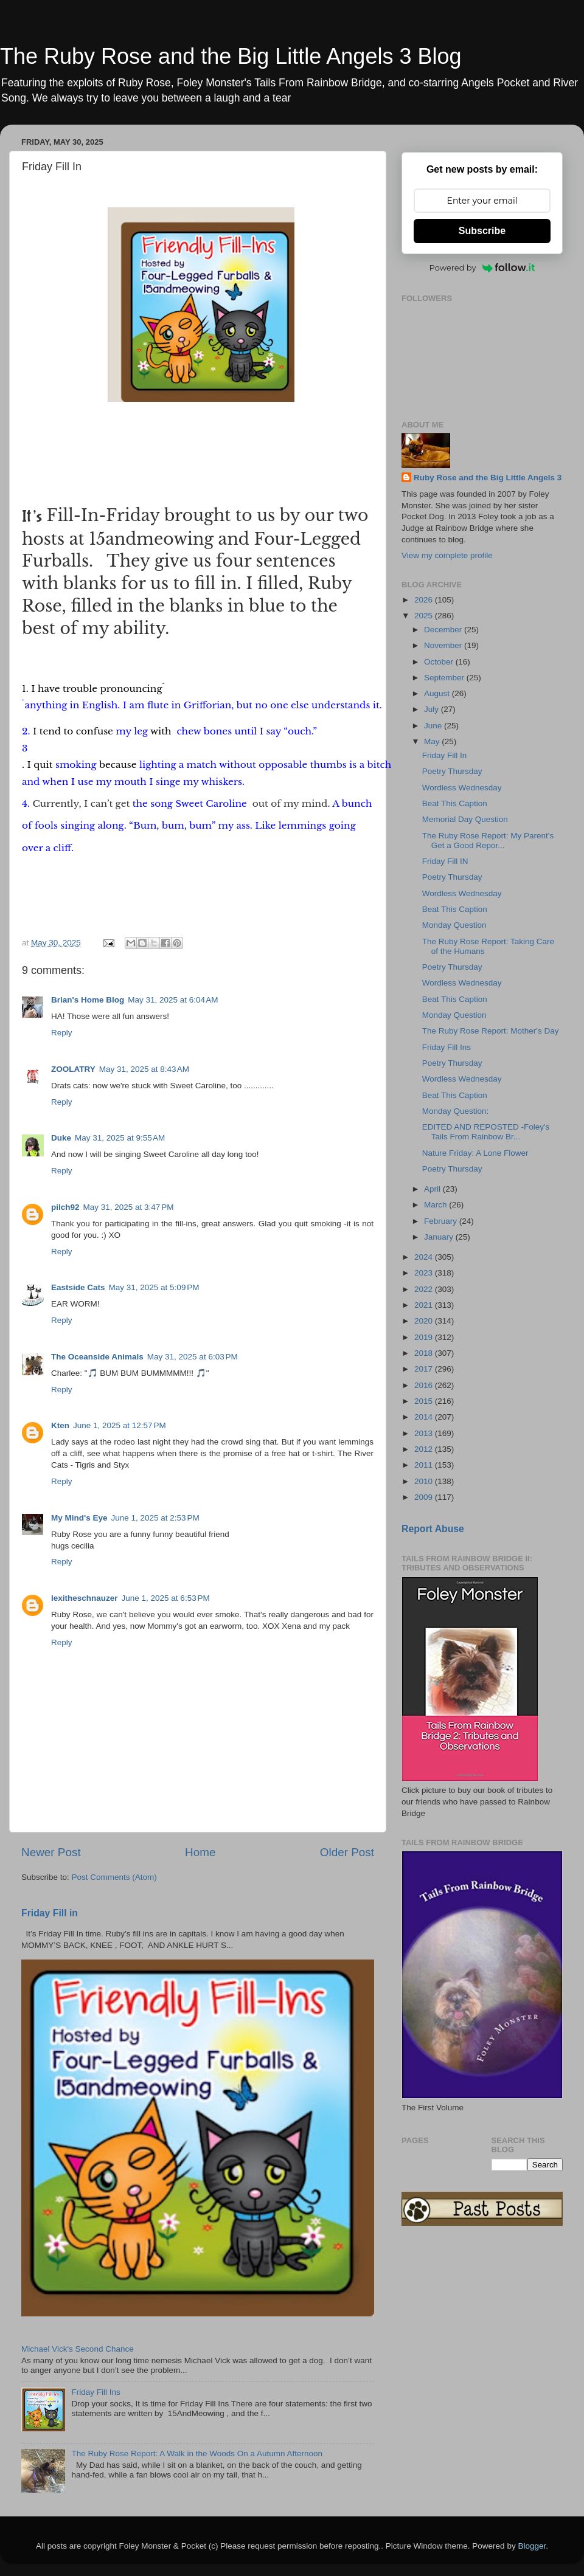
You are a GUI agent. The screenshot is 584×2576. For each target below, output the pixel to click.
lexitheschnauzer (84, 1598)
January (440, 1236)
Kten (60, 1425)
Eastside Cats (78, 1287)
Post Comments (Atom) (114, 1877)
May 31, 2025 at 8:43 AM (144, 1069)
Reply (61, 1032)
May (433, 741)
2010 (424, 1481)
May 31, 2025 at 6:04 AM (173, 999)
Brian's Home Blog (87, 999)
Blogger (532, 2545)
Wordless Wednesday (462, 787)
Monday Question (454, 925)
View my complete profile (447, 555)
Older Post (347, 1852)
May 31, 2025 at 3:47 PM (128, 1207)
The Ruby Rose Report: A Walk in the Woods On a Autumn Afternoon (196, 2453)
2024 (424, 1257)
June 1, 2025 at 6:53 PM (166, 1598)
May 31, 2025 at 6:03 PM (192, 1356)
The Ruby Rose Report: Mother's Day (490, 1030)
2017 (424, 1368)
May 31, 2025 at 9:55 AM (120, 1137)
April (433, 1188)
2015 (424, 1401)
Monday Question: (455, 1111)
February (441, 1221)
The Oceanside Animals (97, 1356)
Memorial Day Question (465, 819)
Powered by (482, 267)
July (432, 709)
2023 (424, 1272)
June (434, 725)
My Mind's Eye (79, 1517)
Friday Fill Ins (95, 2392)
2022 (424, 1289)
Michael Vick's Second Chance (77, 2348)
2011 (424, 1464)
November (444, 645)
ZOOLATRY (73, 1069)
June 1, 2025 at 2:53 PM (155, 1517)
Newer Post (51, 1852)
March (436, 1204)
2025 (424, 615)
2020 (424, 1320)
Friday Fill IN (445, 861)
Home (200, 1852)
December (444, 629)
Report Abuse (432, 1529)
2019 (424, 1337)
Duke (61, 1137)
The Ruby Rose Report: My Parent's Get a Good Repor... (488, 840)
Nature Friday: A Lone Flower (475, 1153)
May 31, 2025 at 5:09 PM (154, 1287)
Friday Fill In (444, 755)
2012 (424, 1449)
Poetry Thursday (452, 771)
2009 (424, 1497)
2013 (424, 1433)
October (440, 661)
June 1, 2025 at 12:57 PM (119, 1425)
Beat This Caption (454, 803)
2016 (424, 1385)
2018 (424, 1353)
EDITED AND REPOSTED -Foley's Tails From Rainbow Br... (486, 1131)
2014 (424, 1416)
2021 (424, 1305)
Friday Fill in (49, 1913)
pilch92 (65, 1207)
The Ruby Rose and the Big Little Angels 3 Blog (230, 56)
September (445, 677)
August (438, 693)
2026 (424, 599)
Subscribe (482, 231)
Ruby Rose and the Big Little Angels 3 (487, 477)
